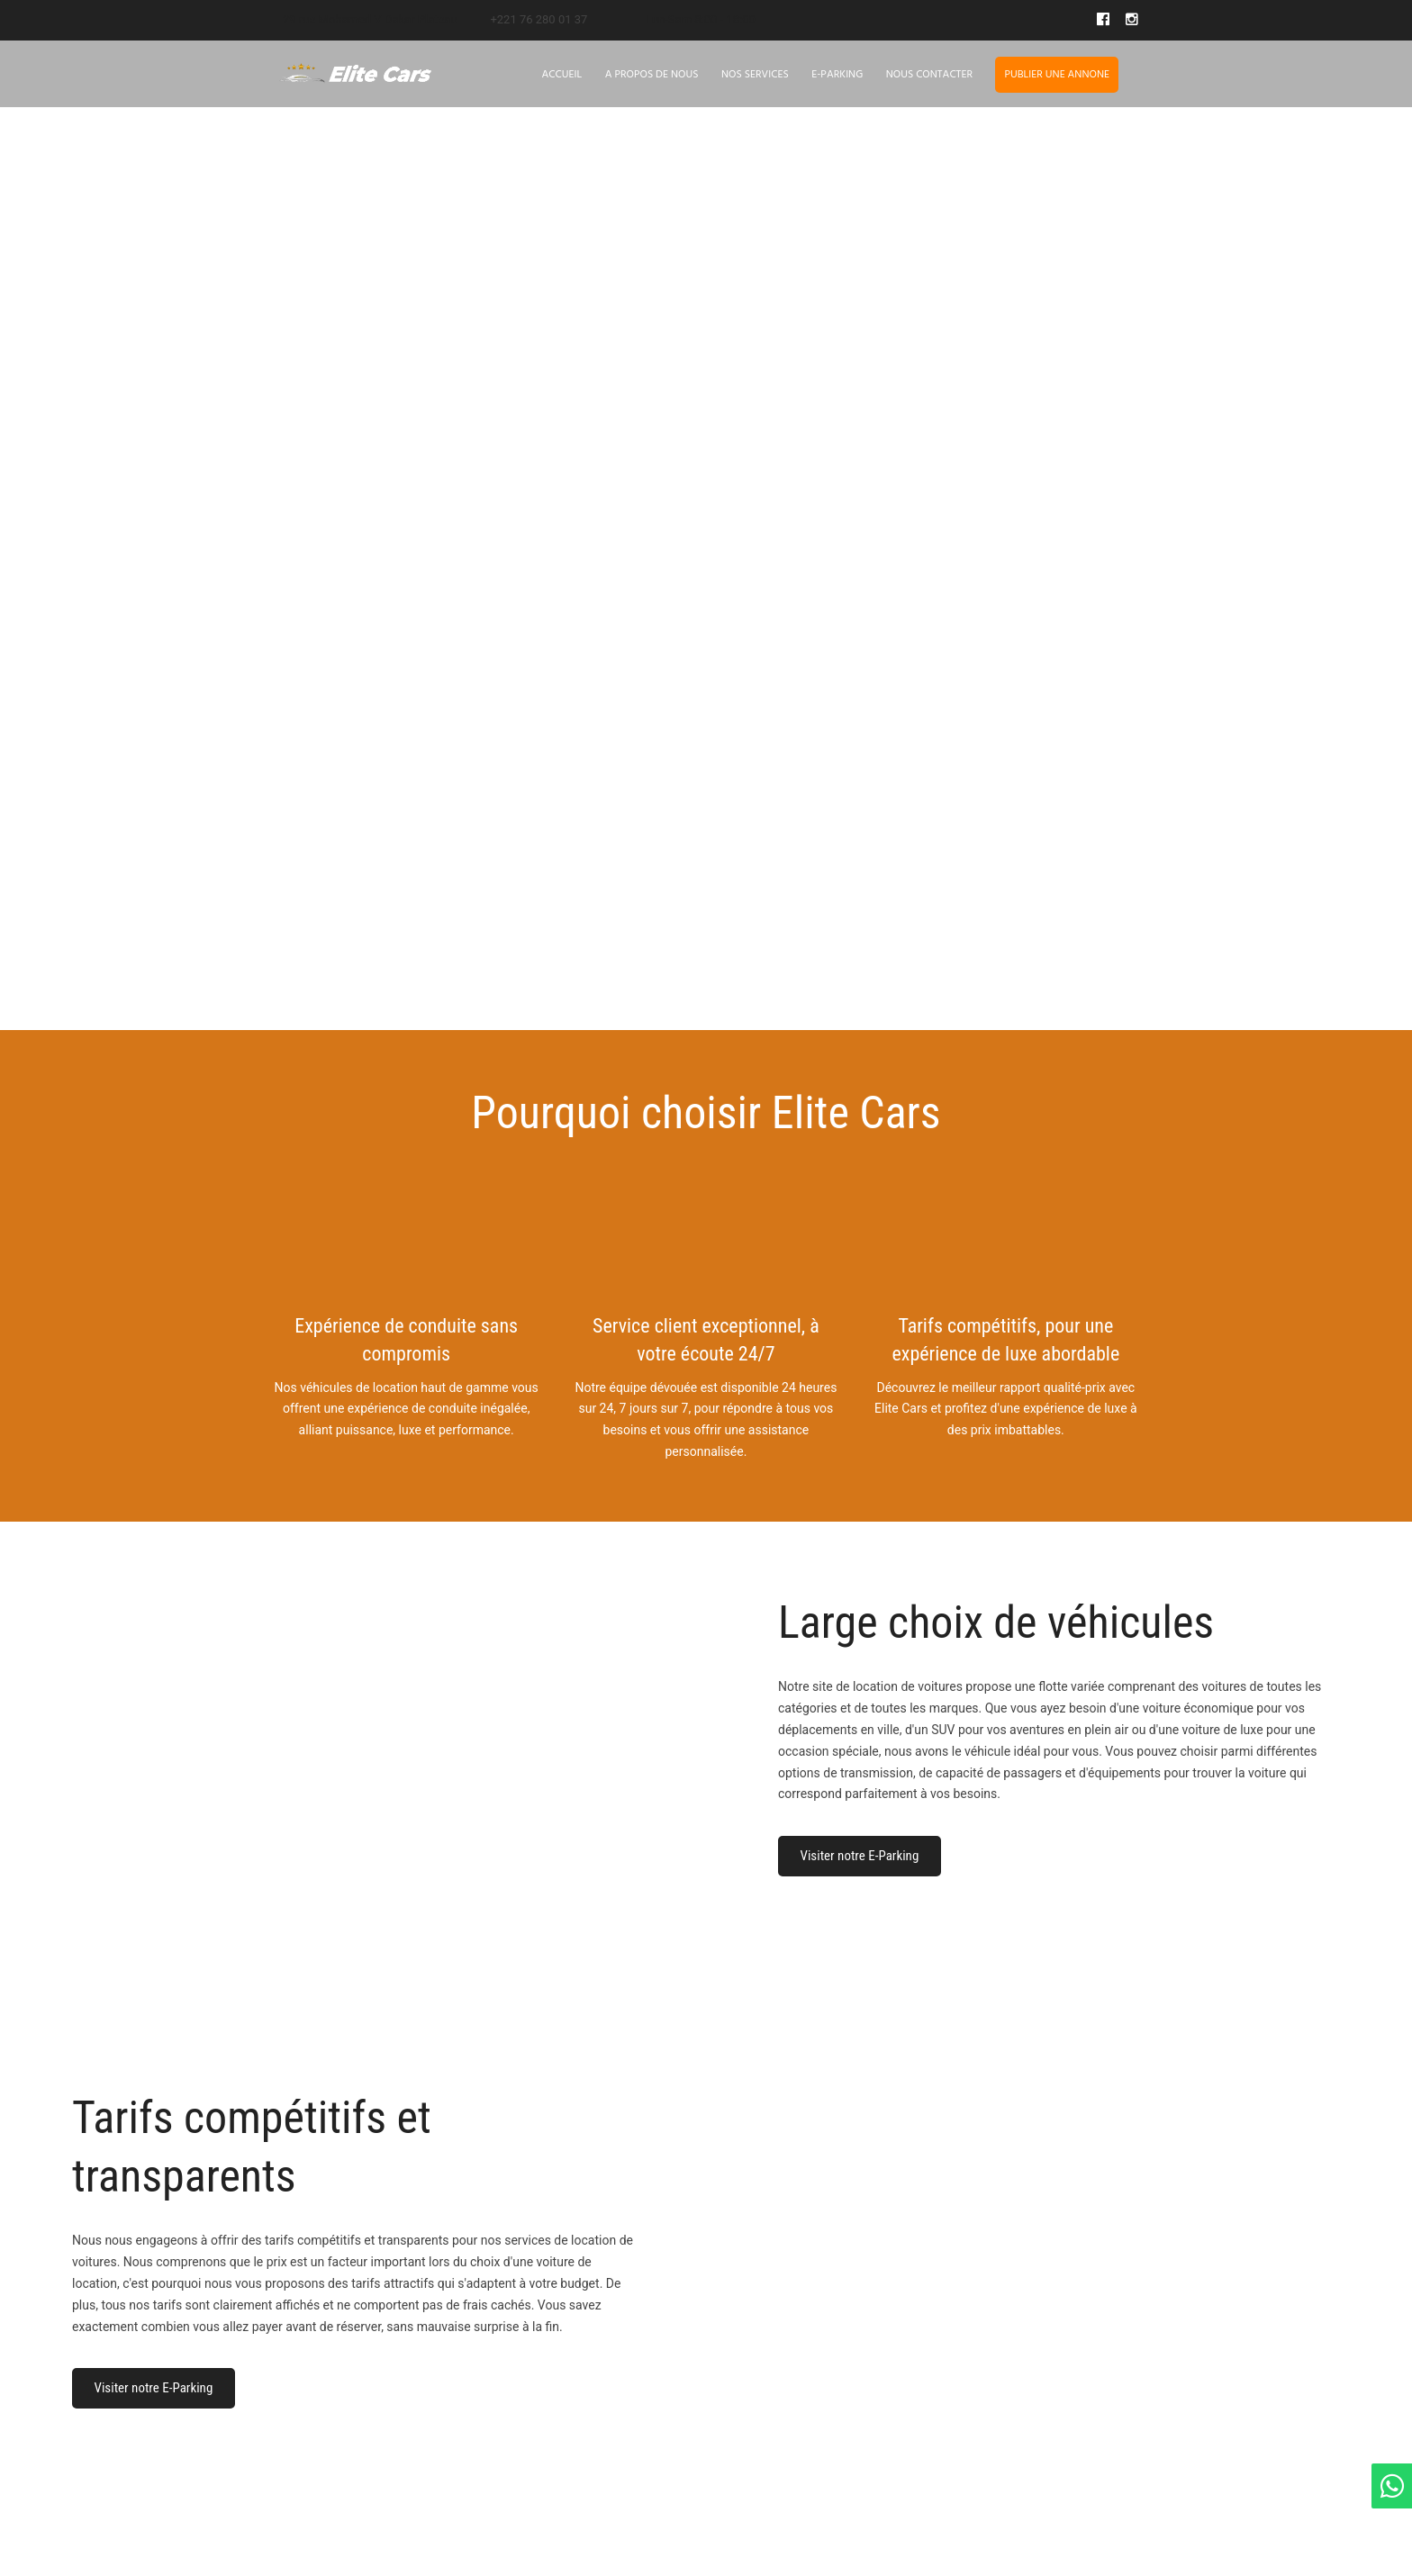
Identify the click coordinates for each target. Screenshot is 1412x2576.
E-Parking (837, 75)
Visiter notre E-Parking (860, 1856)
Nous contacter (929, 75)
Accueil (562, 75)
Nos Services (755, 75)
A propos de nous (652, 75)
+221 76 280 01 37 (538, 19)
